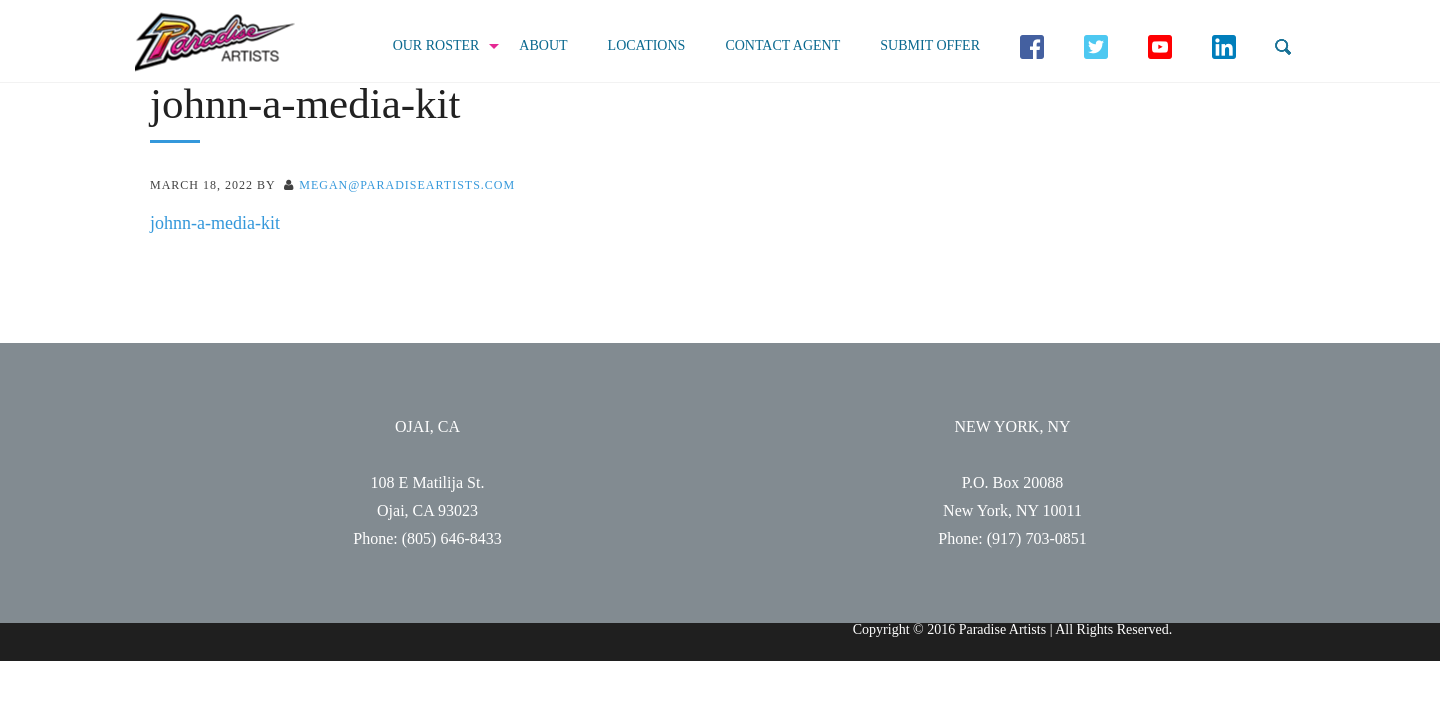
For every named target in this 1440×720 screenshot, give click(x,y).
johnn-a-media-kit (215, 223)
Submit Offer (930, 45)
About (543, 45)
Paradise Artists (215, 42)
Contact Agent (782, 45)
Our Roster (436, 45)
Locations (647, 45)
